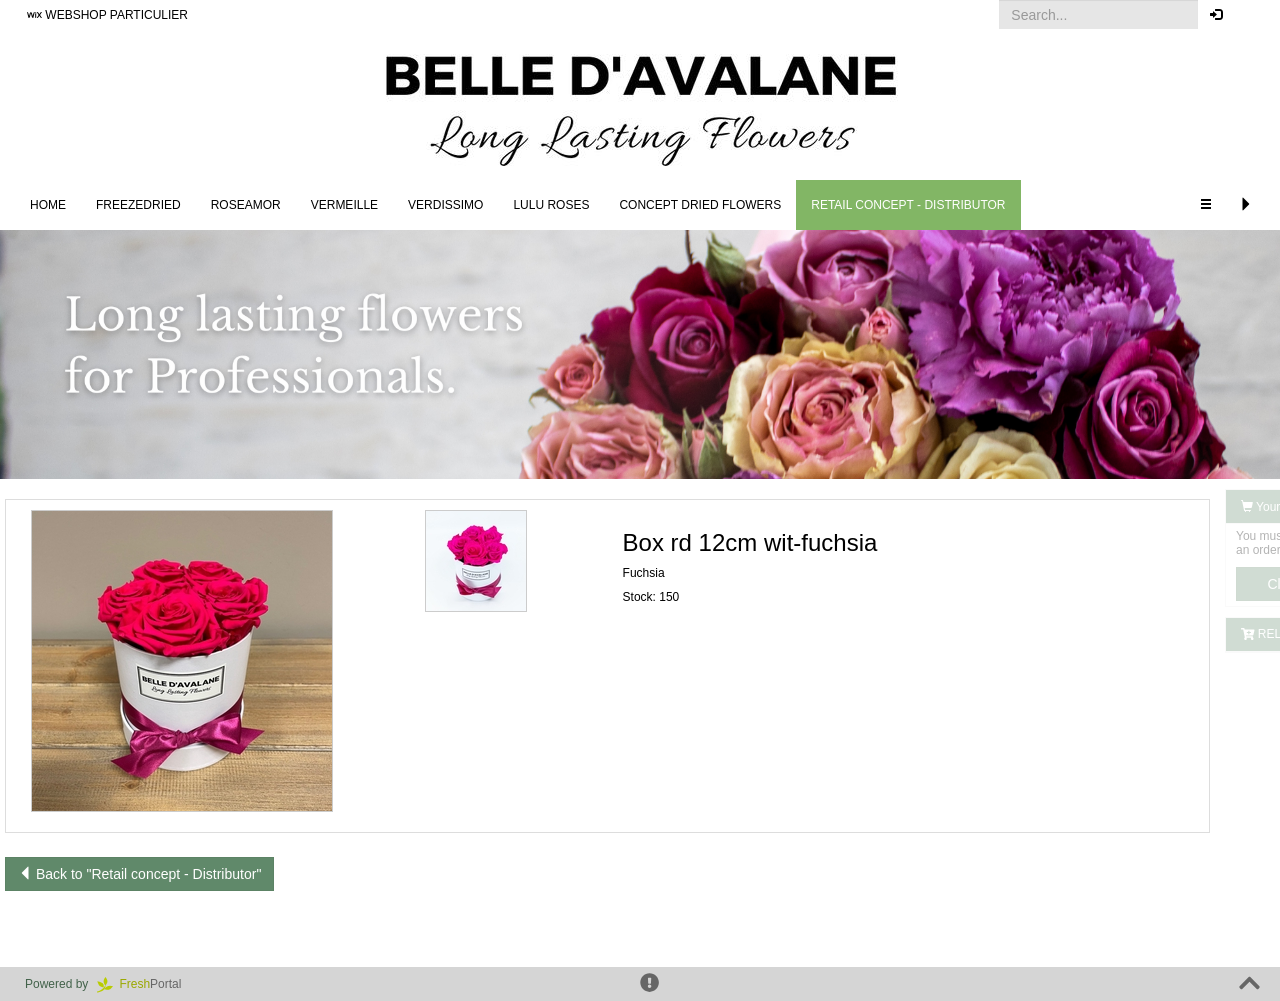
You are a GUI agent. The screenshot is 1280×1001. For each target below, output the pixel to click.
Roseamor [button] (246, 205)
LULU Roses (551, 205)
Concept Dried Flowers (700, 205)
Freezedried (138, 205)
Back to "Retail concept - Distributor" (139, 874)
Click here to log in (1169, 584)
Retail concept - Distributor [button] (908, 205)
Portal (146, 984)
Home (48, 205)
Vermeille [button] (344, 205)
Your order (1121, 507)
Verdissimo (445, 205)
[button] (1249, 15)
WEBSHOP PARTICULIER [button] (107, 15)
